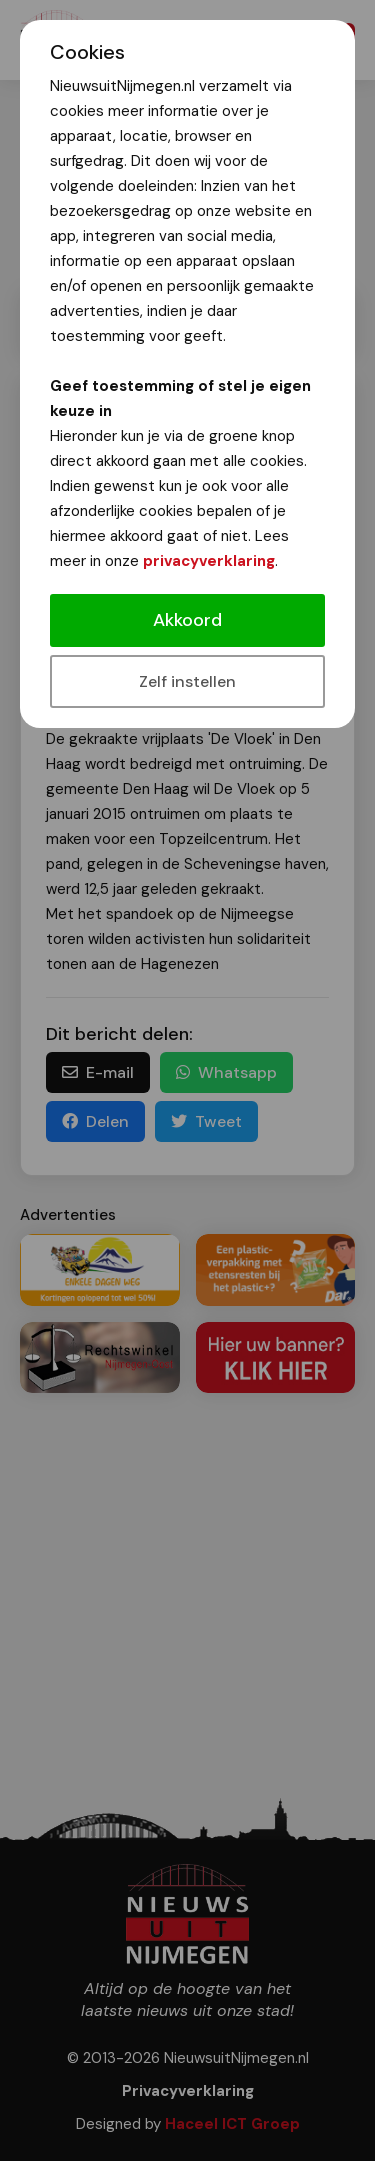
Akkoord (187, 620)
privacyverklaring (209, 561)
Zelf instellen (187, 681)
